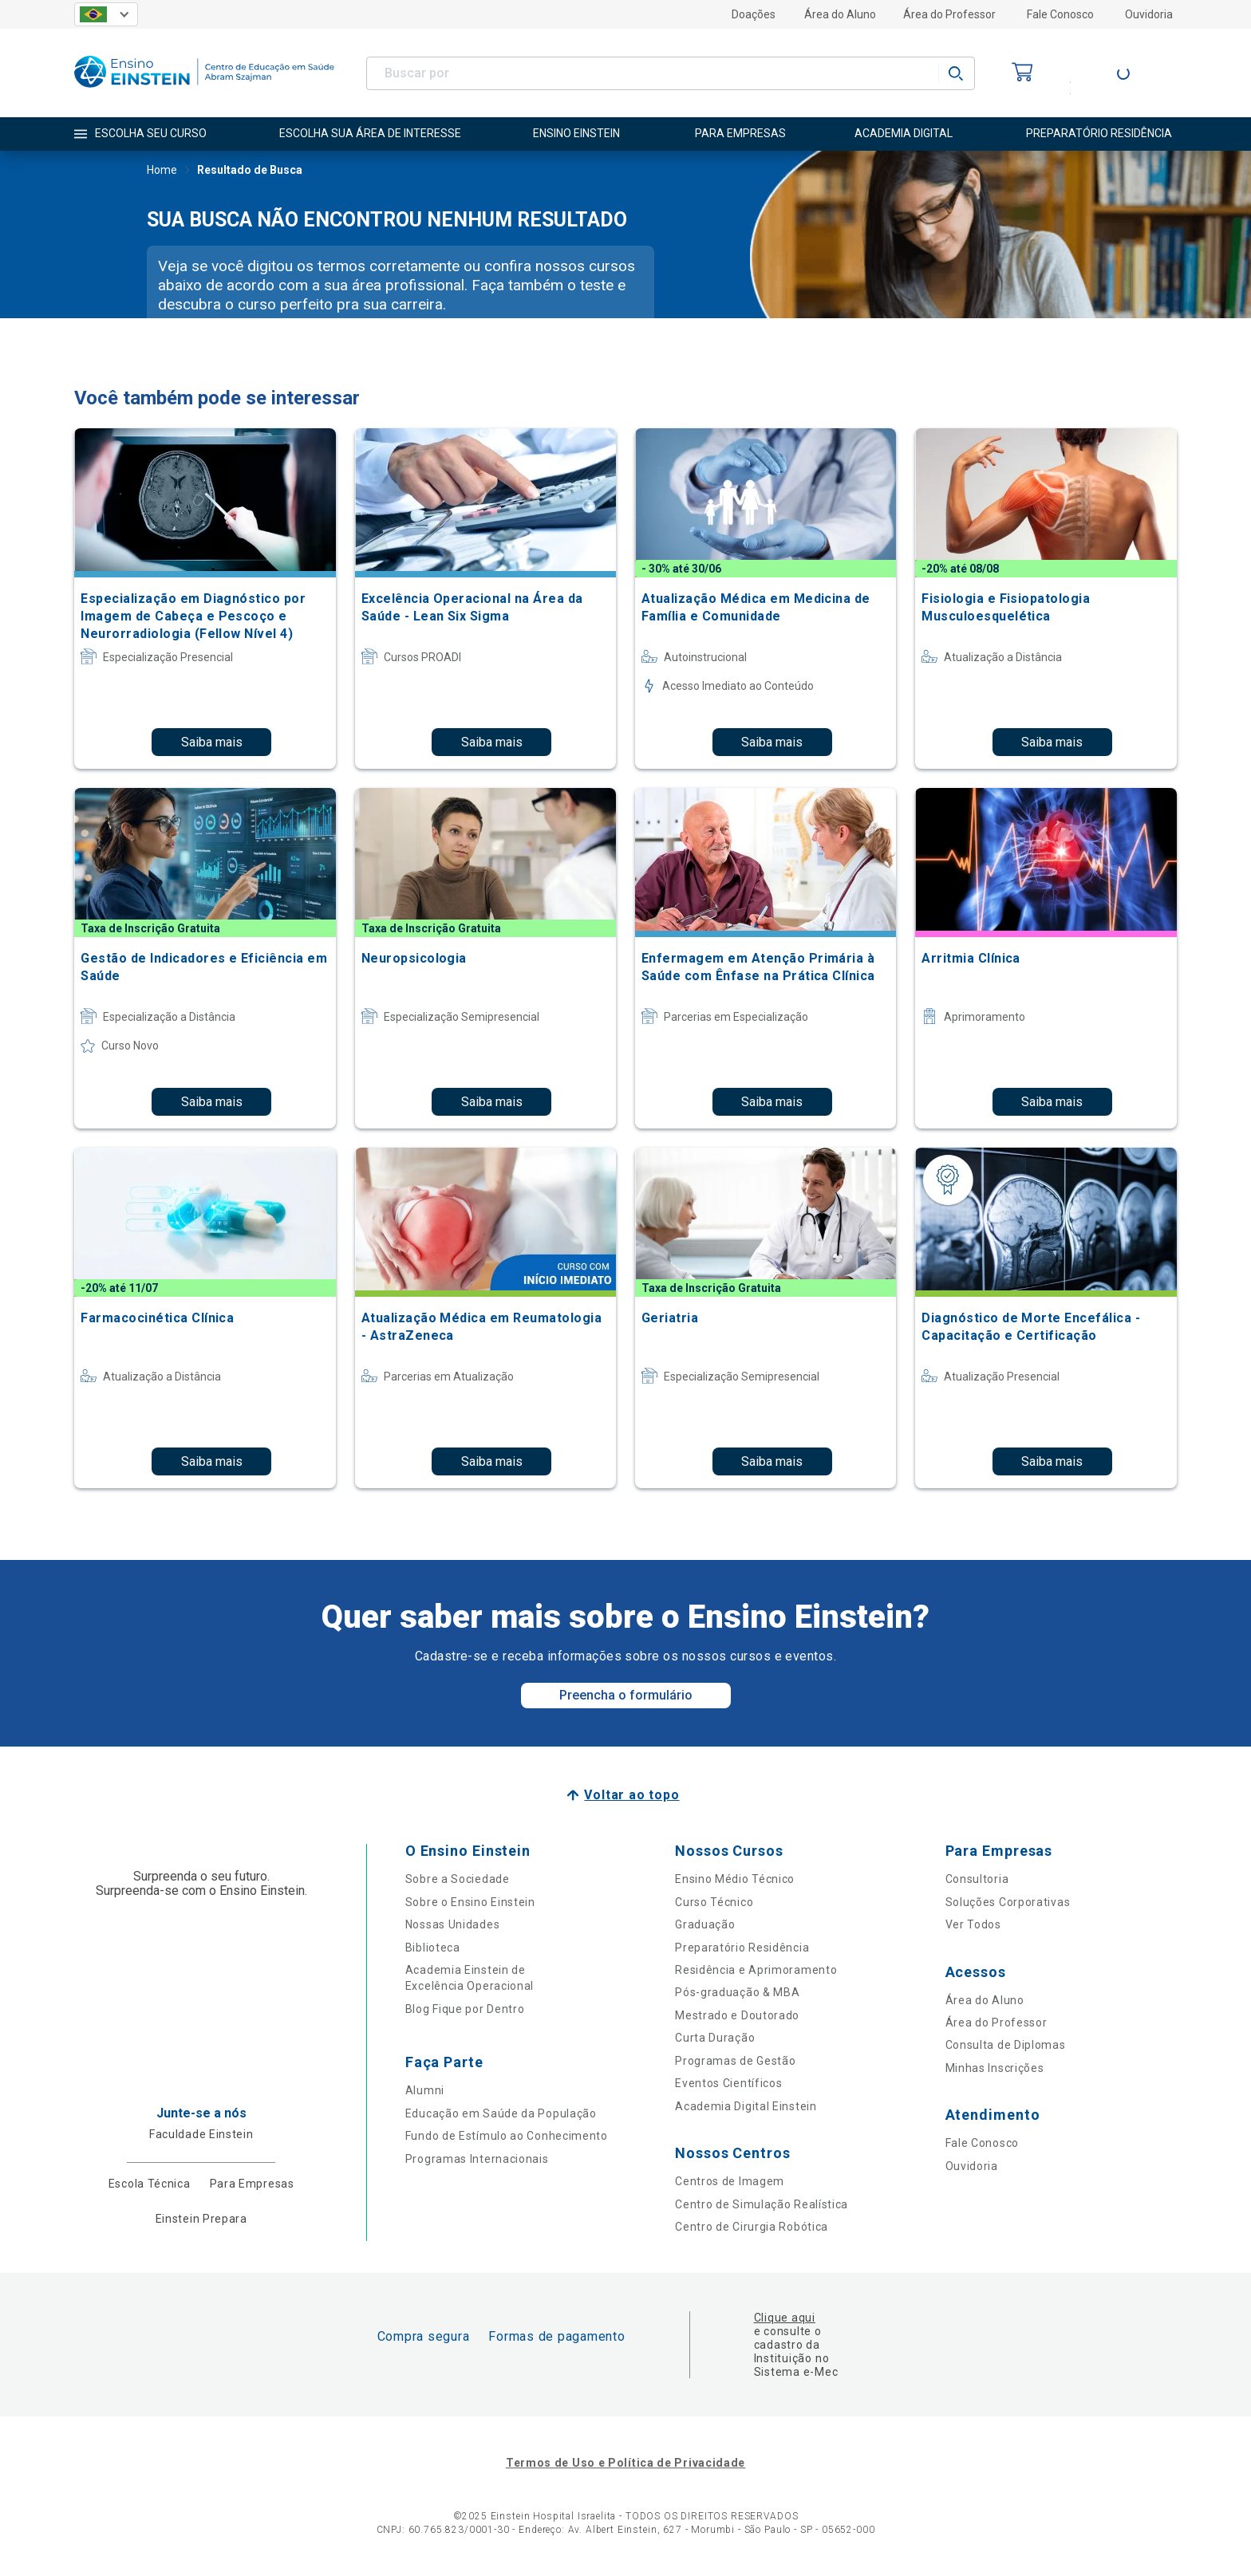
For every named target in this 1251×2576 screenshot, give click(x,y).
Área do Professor (949, 14)
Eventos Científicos (728, 2083)
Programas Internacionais (477, 2159)
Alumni (424, 2090)
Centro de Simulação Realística (761, 2204)
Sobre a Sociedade (457, 1879)
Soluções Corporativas (1008, 1902)
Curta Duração (715, 2037)
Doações (753, 14)
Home (162, 171)
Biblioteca (432, 1947)
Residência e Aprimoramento (756, 1970)
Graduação (705, 1924)
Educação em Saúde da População (501, 2113)
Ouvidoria (1149, 14)
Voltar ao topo (631, 1794)
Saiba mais (212, 742)
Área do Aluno (840, 14)
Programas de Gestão (735, 2060)
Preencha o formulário (626, 1695)
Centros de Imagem (729, 2181)
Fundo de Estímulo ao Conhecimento (506, 2135)
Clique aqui (784, 2317)
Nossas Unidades (452, 1924)
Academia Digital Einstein (746, 2106)
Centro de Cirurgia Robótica (751, 2226)
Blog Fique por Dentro (465, 2009)
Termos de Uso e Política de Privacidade (625, 2462)
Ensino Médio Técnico (735, 1879)
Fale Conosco (1060, 14)
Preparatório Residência (742, 1947)
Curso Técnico (714, 1902)
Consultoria (977, 1879)
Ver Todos (973, 1924)
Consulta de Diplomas (1005, 2044)
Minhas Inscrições (994, 2068)
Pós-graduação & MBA (737, 1992)
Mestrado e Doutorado (737, 2015)
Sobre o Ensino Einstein (470, 1902)
